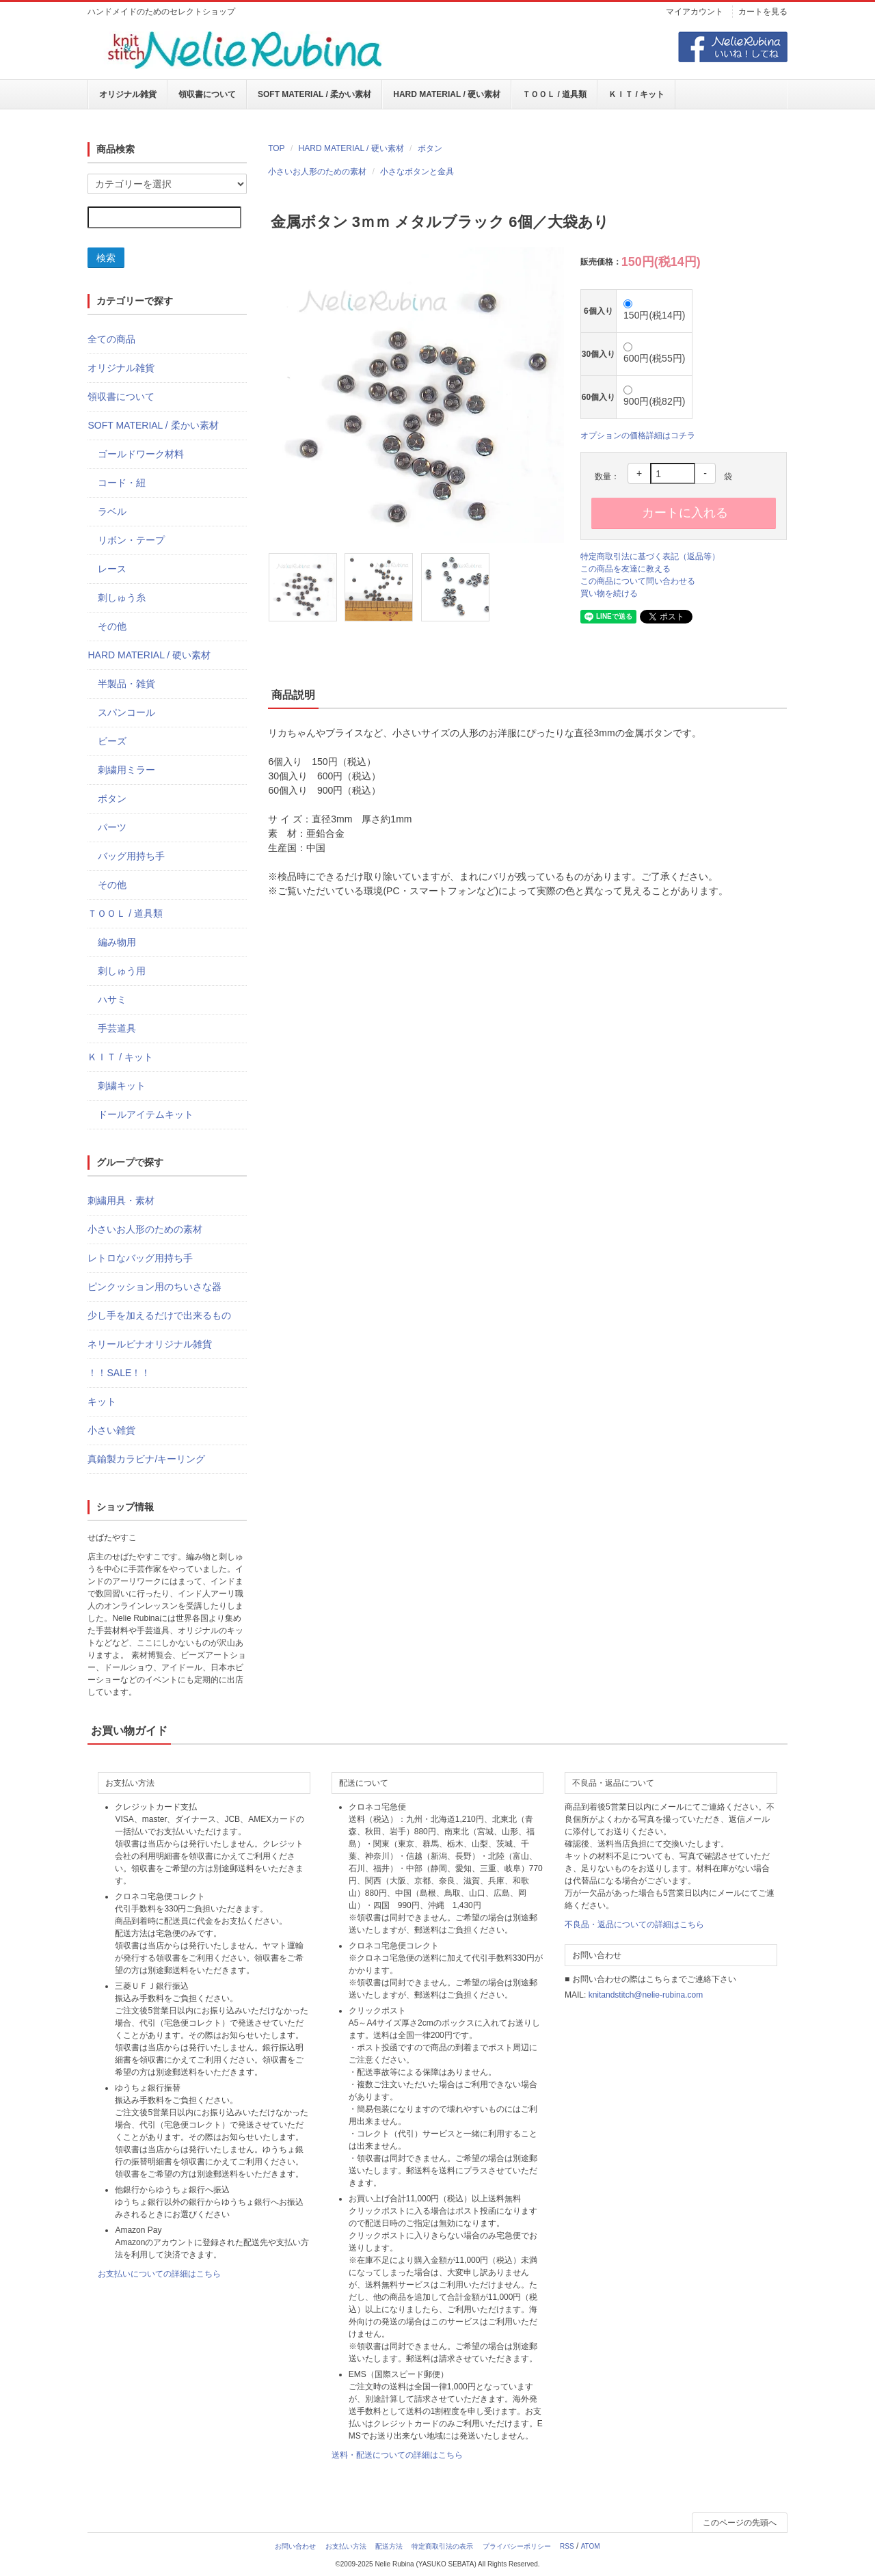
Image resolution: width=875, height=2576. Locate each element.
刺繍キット (122, 1085)
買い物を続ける (609, 593)
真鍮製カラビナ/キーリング (146, 1458)
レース (112, 568)
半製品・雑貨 (126, 683)
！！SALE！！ (119, 1372)
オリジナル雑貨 (128, 94)
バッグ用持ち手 (131, 855)
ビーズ (112, 741)
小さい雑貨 (111, 1430)
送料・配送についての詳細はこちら (397, 2455)
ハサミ (112, 999)
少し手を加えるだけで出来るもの (159, 1315)
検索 (106, 257)
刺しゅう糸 (122, 597)
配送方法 (389, 2546)
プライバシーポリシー (517, 2546)
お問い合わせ (295, 2546)
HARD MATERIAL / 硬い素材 (446, 94)
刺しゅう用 (122, 970)
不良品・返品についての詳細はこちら (634, 1924)
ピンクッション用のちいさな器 (154, 1286)
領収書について (207, 94)
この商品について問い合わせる (637, 581)
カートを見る (763, 11)
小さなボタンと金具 (417, 171)
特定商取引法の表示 (442, 2546)
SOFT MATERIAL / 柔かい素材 (314, 94)
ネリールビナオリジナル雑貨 (150, 1344)
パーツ (112, 827)
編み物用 (117, 942)
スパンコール (126, 712)
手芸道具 (117, 1028)
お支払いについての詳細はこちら (159, 2274)
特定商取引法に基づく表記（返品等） (650, 556)
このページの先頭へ (740, 2522)
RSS (567, 2546)
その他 (112, 626)
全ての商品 (111, 339)
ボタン (430, 148)
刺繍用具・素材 (121, 1200)
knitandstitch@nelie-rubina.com (646, 1995)
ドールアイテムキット (145, 1114)
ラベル (112, 511)
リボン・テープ (131, 540)
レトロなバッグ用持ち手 (140, 1257)
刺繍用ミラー (126, 769)
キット (102, 1401)
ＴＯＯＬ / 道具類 (554, 94)
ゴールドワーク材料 (141, 453)
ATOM (590, 2546)
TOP (276, 148)
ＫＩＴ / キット (636, 94)
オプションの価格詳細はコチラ (637, 435)
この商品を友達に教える (625, 569)
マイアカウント (694, 11)
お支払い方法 (345, 2546)
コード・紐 (122, 482)
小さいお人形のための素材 (317, 171)
